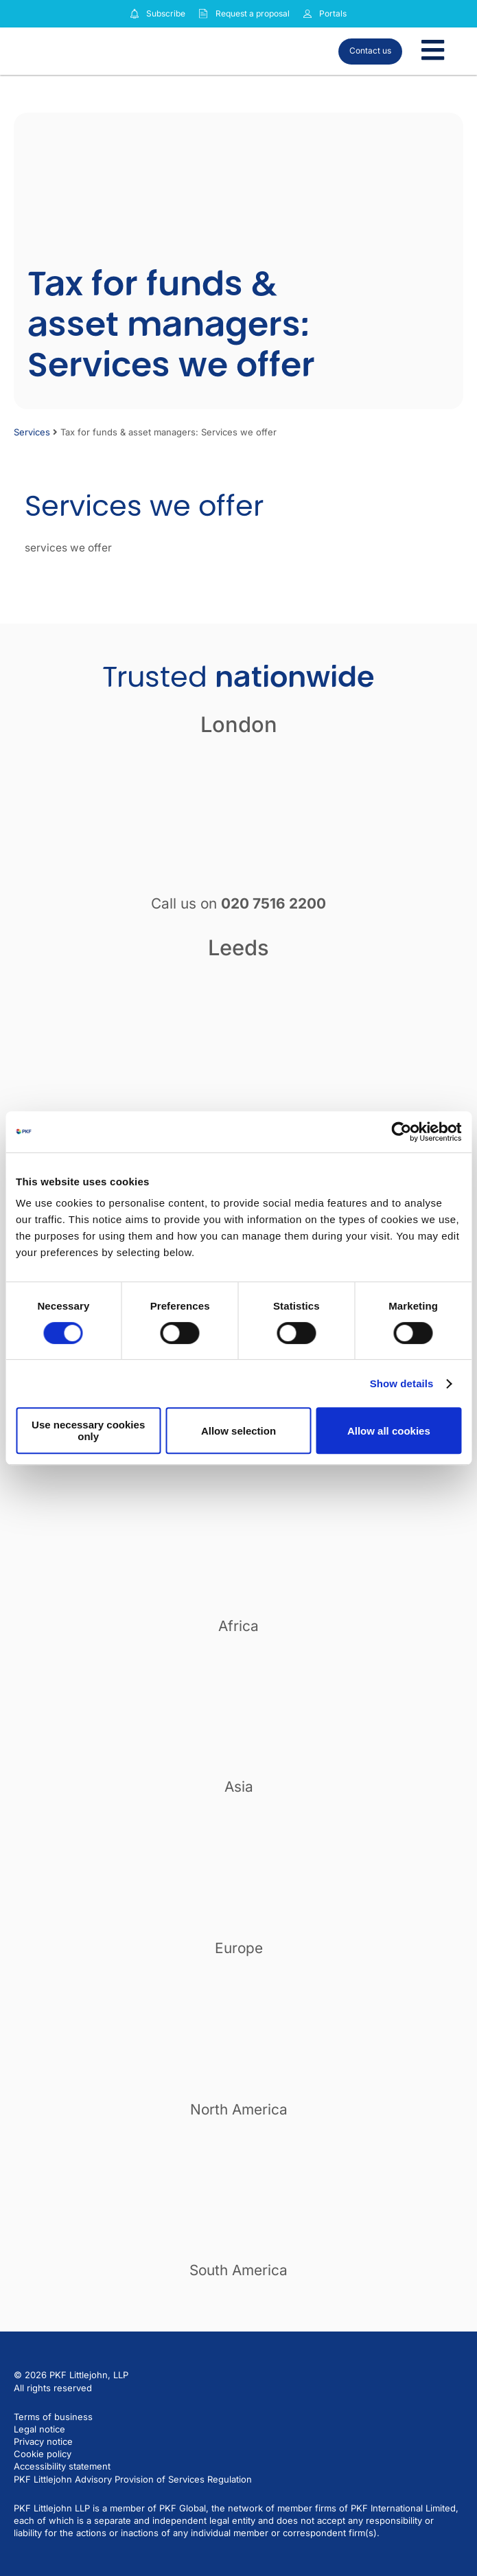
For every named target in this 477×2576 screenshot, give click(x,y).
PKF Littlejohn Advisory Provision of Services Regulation (133, 2479)
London (238, 724)
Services (32, 431)
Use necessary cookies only (88, 1430)
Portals (333, 13)
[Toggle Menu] (432, 51)
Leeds (238, 947)
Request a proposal (253, 13)
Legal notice (39, 2429)
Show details (402, 1383)
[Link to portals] (307, 14)
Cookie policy (42, 2453)
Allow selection (238, 1431)
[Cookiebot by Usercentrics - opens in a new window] (401, 1131)
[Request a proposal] (203, 14)
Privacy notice (43, 2441)
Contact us (370, 50)
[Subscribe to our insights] (134, 14)
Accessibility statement (62, 2466)
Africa (238, 1625)
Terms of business (53, 2416)
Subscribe (165, 13)
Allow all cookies (388, 1431)
